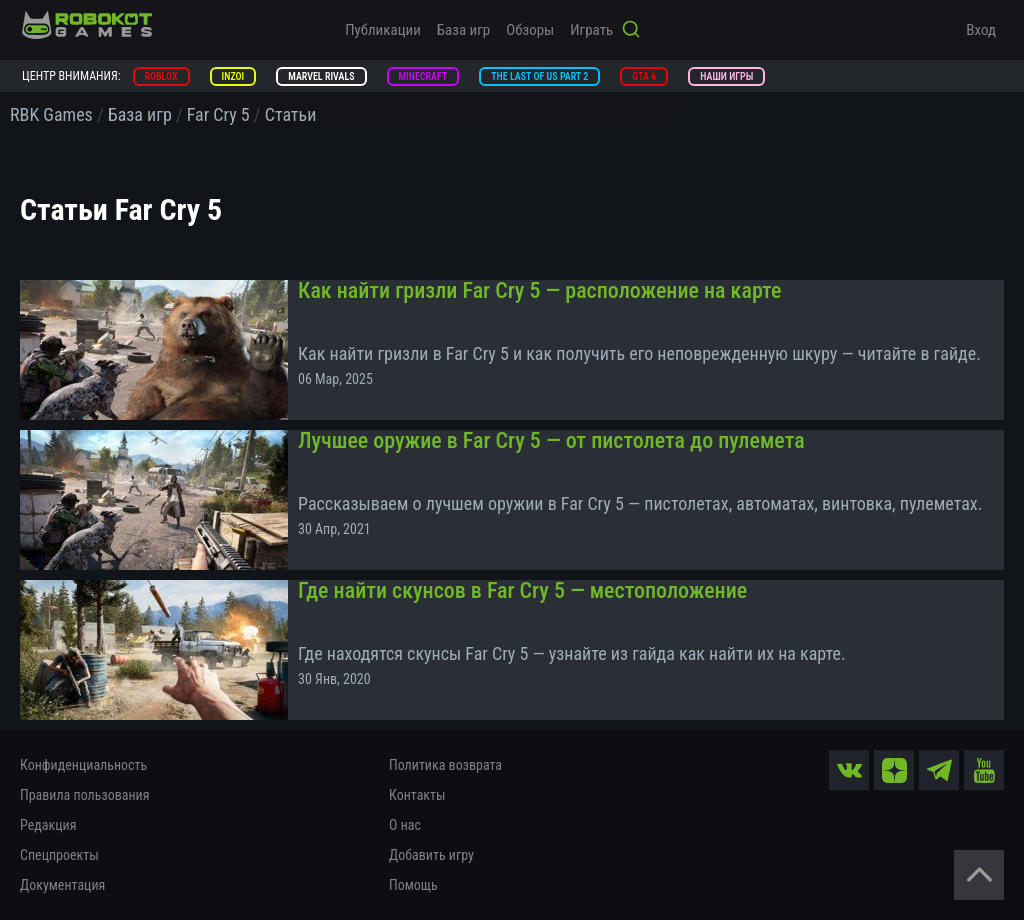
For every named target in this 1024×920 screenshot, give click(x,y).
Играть (591, 30)
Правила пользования (84, 795)
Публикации (383, 30)
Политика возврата (445, 765)
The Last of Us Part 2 (539, 76)
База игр (463, 30)
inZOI (233, 76)
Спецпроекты (59, 855)
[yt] (984, 770)
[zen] (894, 770)
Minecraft (423, 76)
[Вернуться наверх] (979, 875)
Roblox (161, 76)
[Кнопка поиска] (631, 31)
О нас (405, 825)
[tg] (939, 770)
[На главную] (87, 25)
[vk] (849, 770)
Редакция (48, 825)
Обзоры (530, 30)
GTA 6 (644, 76)
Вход (981, 30)
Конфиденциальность (83, 765)
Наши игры (726, 76)
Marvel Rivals (321, 76)
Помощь (413, 885)
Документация (62, 885)
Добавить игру (431, 855)
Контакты (417, 795)
